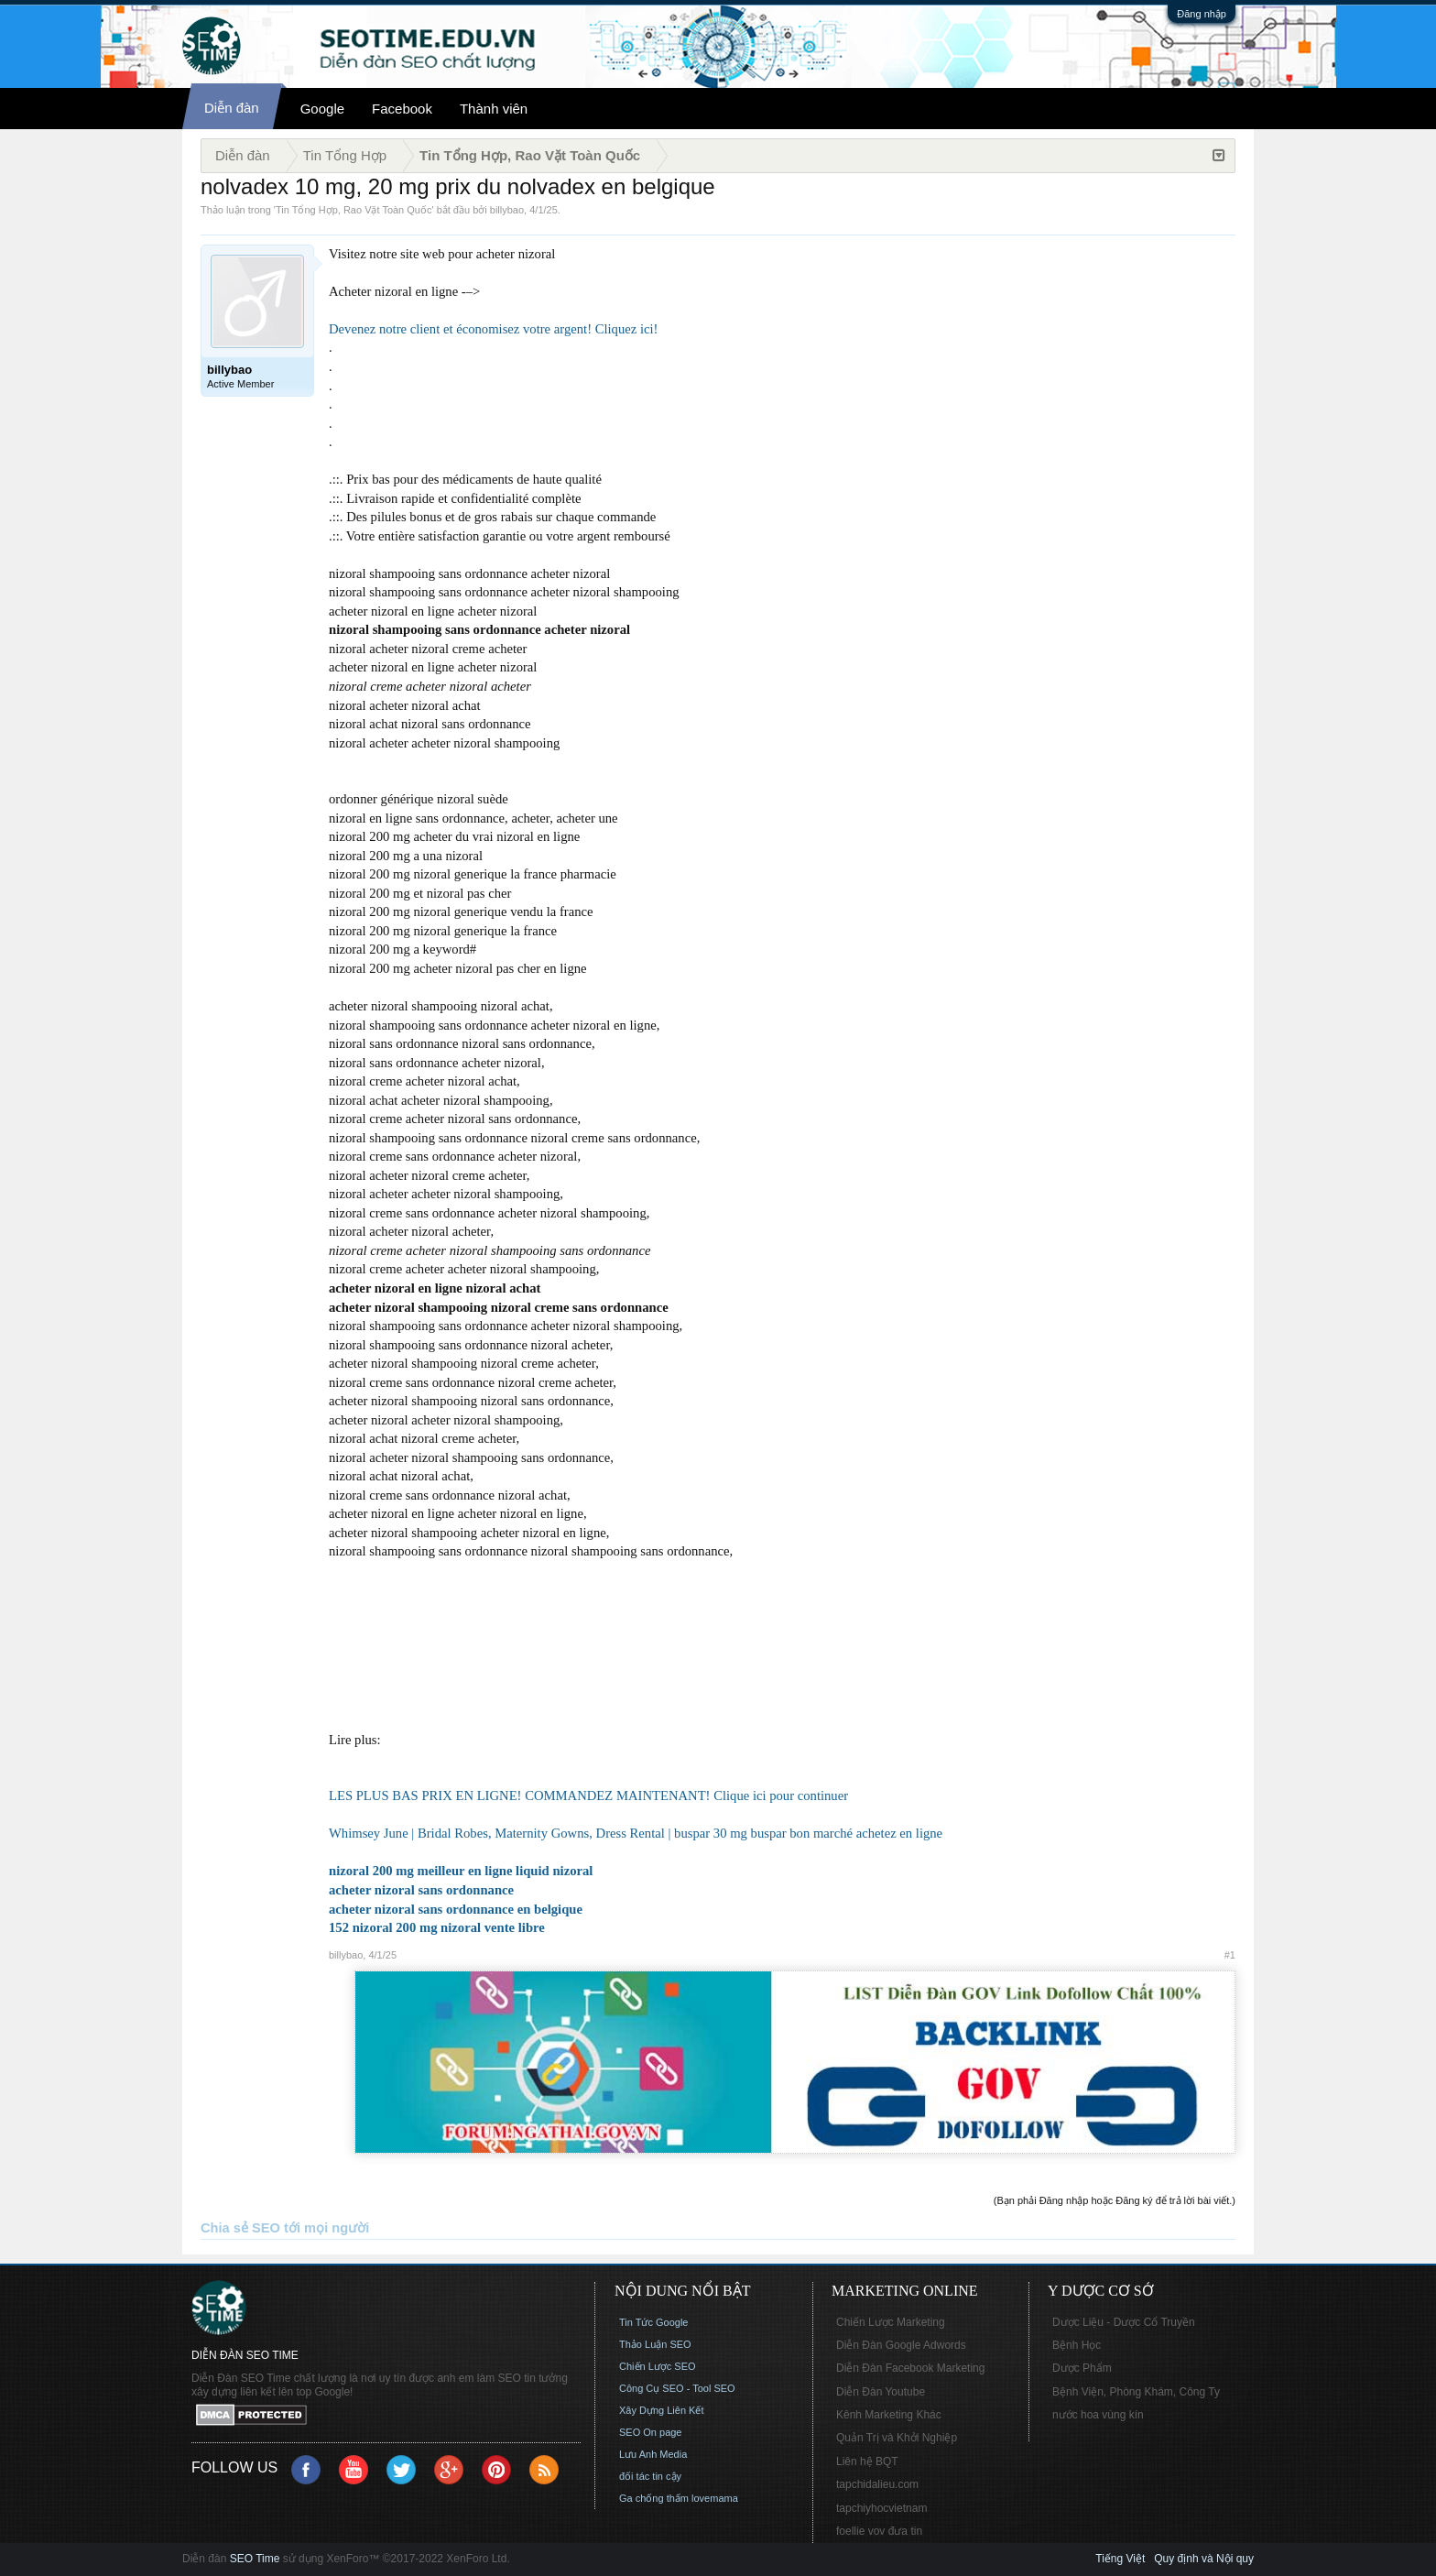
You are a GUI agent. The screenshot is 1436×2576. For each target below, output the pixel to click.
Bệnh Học (1076, 2345)
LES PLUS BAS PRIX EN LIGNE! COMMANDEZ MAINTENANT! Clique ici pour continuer (588, 1795)
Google (322, 108)
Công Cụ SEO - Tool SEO (677, 2388)
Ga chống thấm (654, 2498)
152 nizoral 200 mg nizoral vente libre (437, 1927)
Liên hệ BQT (867, 2461)
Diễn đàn (231, 107)
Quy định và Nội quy (1204, 2558)
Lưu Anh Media (653, 2454)
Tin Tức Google (653, 2322)
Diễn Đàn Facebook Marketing (910, 2368)
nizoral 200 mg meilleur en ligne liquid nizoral (461, 1870)
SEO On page (650, 2432)
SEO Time (255, 2558)
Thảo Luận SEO (655, 2344)
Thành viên (494, 108)
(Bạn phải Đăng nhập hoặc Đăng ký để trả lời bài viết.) (1114, 2200)
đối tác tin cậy (650, 2476)
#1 (1229, 1954)
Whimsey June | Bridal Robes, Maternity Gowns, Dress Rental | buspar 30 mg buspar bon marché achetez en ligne (635, 1833)
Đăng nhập (1201, 13)
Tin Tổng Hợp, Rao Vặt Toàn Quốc (353, 209)
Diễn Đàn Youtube (880, 2391)
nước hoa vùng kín (1098, 2414)
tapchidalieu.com (877, 2484)
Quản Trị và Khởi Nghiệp (896, 2437)
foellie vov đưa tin (879, 2531)
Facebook (402, 108)
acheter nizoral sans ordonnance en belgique (455, 1909)
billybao (507, 209)
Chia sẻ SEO (240, 2228)
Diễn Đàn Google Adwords (901, 2345)
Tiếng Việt (1120, 2558)
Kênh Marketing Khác (888, 2414)
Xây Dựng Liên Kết (661, 2410)
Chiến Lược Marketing (890, 2322)
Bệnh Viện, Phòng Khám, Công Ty (1136, 2391)
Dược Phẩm (1082, 2368)
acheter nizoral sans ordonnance (421, 1890)
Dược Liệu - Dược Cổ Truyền (1123, 2322)
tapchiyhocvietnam (881, 2508)
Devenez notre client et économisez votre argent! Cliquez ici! (493, 329)
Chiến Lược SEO (657, 2366)
